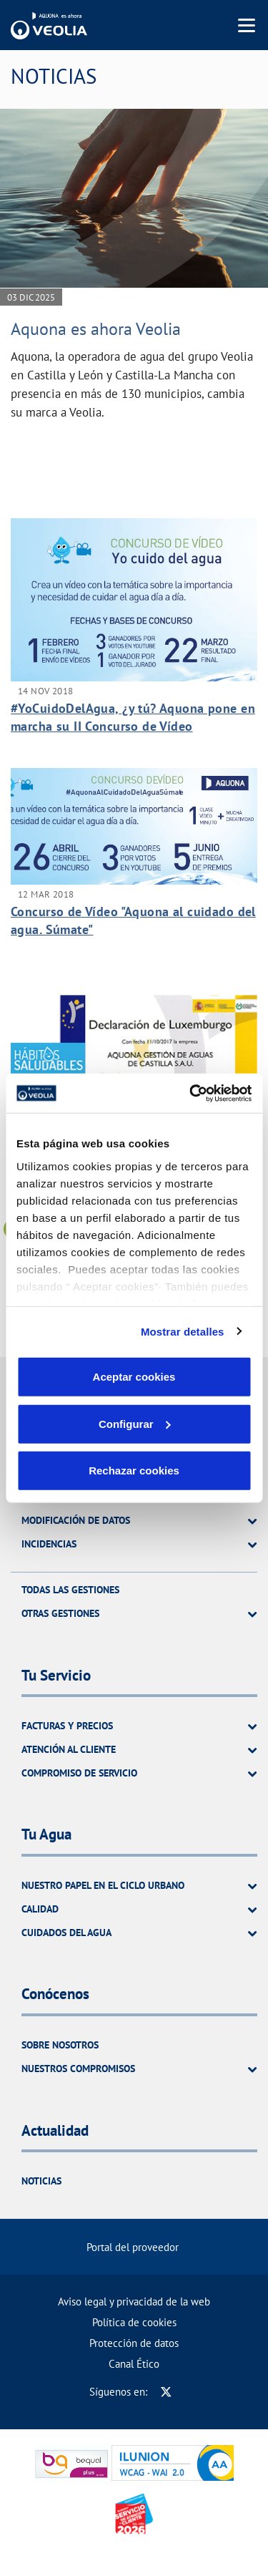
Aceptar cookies (134, 1377)
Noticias (41, 2180)
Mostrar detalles (182, 1331)
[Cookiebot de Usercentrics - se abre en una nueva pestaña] (191, 1093)
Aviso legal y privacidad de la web (134, 2301)
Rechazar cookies (134, 1470)
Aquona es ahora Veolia (96, 329)
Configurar (135, 1423)
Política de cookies (134, 2322)
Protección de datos (134, 2343)
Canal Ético (134, 2364)
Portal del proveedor (132, 2247)
